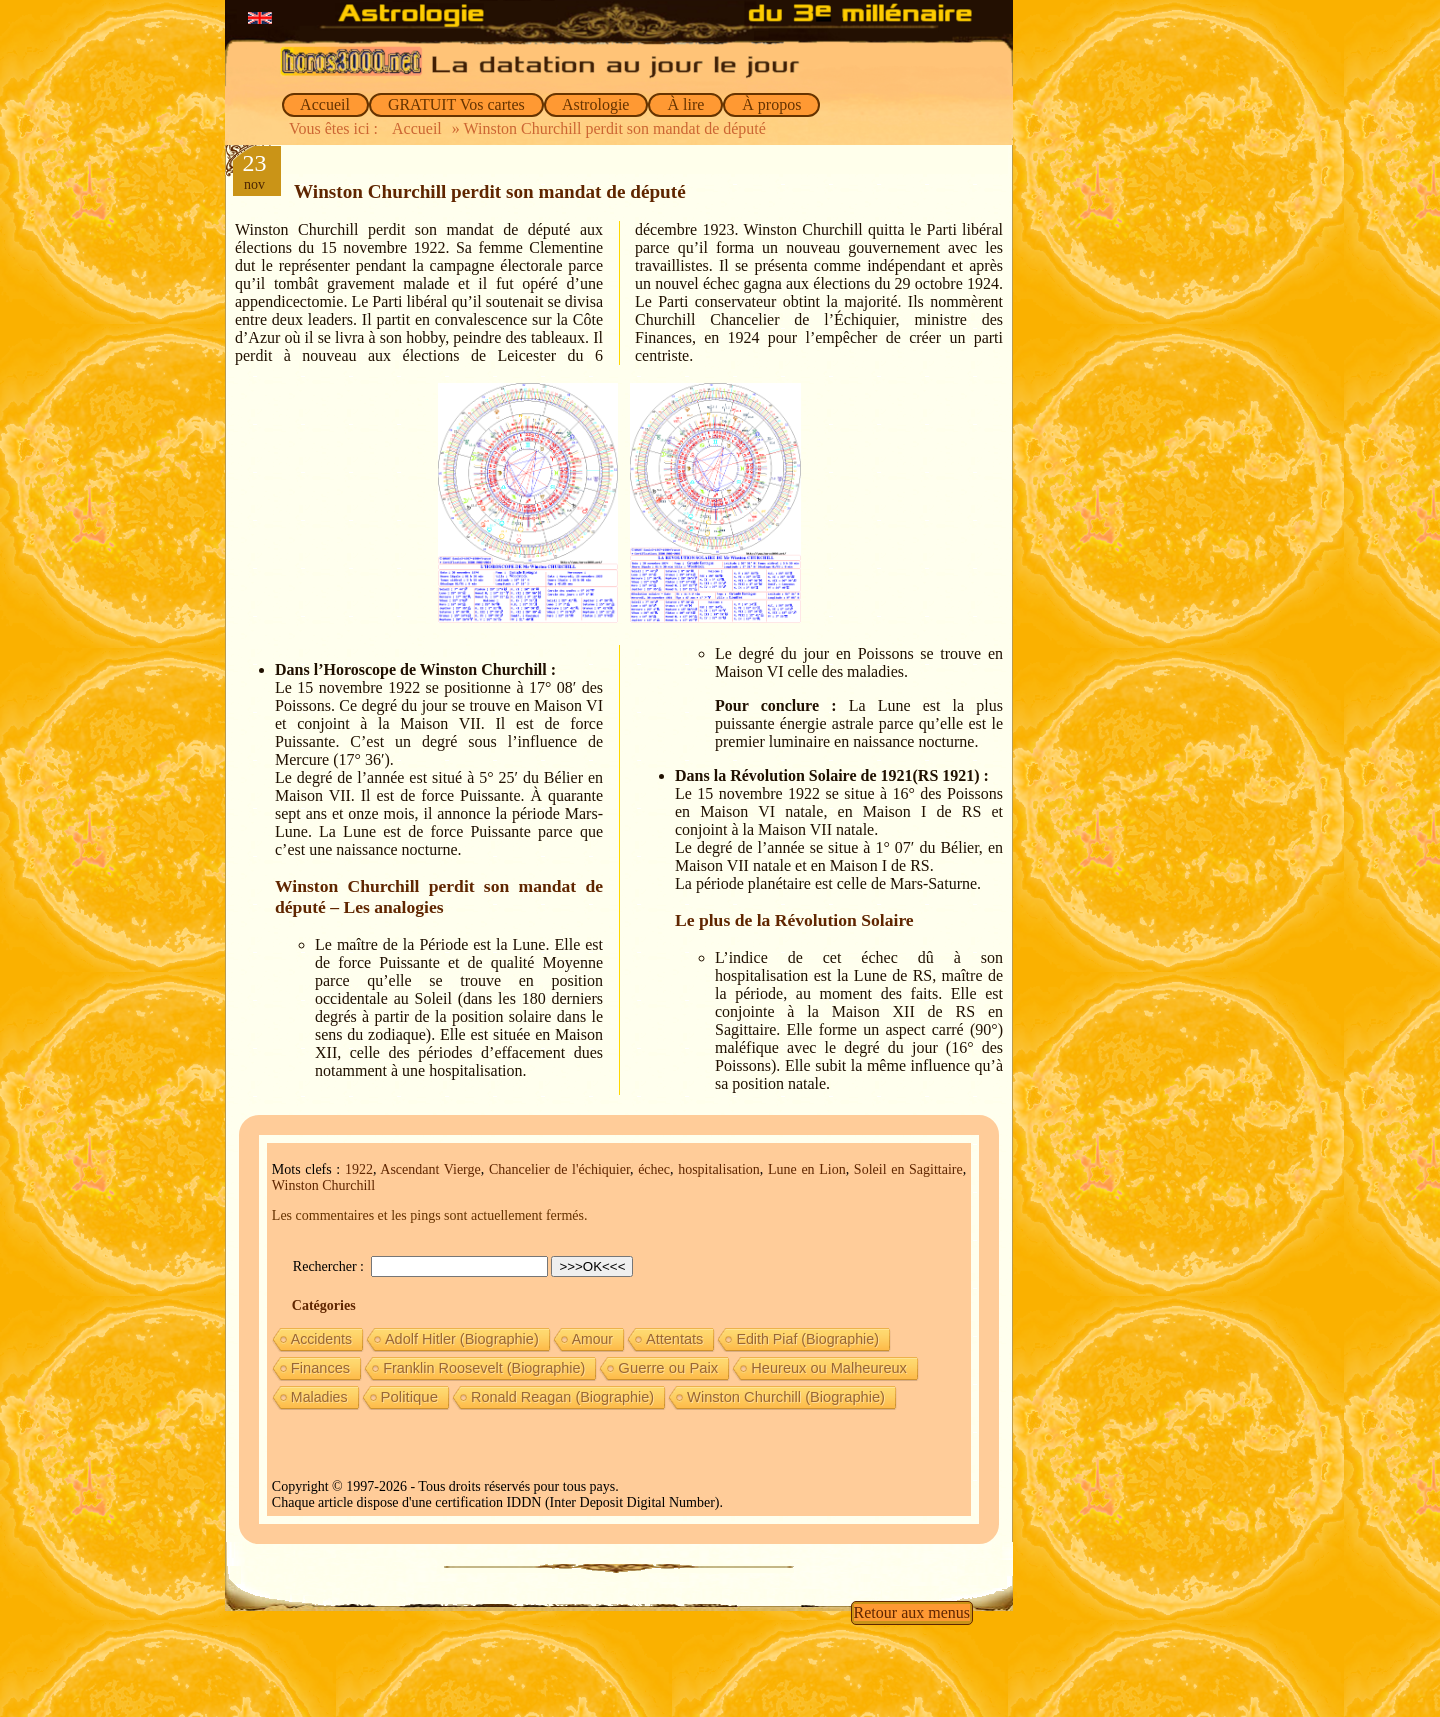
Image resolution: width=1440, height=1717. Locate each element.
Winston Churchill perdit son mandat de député (490, 191)
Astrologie (596, 104)
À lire (685, 104)
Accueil (325, 104)
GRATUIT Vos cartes (456, 104)
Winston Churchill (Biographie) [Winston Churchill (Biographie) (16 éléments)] (786, 1397)
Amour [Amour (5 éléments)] (592, 1339)
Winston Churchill (323, 1185)
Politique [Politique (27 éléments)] (410, 1396)
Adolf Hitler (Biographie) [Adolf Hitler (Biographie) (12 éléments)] (462, 1339)
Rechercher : (330, 1266)
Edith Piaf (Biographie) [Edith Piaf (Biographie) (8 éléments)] (807, 1339)
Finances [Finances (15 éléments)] (320, 1368)
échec (654, 1169)
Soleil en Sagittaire (908, 1169)
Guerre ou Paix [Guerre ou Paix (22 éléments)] (668, 1368)
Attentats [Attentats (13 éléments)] (674, 1339)
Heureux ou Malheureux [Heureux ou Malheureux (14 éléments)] (829, 1368)
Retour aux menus (912, 1612)
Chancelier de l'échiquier (559, 1169)
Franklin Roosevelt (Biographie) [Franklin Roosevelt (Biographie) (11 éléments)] (484, 1368)
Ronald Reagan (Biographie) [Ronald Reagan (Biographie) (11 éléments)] (562, 1397)
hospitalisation (719, 1169)
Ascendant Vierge (430, 1169)
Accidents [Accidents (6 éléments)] (321, 1339)
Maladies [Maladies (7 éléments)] (319, 1397)
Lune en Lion (807, 1169)
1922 (359, 1169)
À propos (771, 104)
